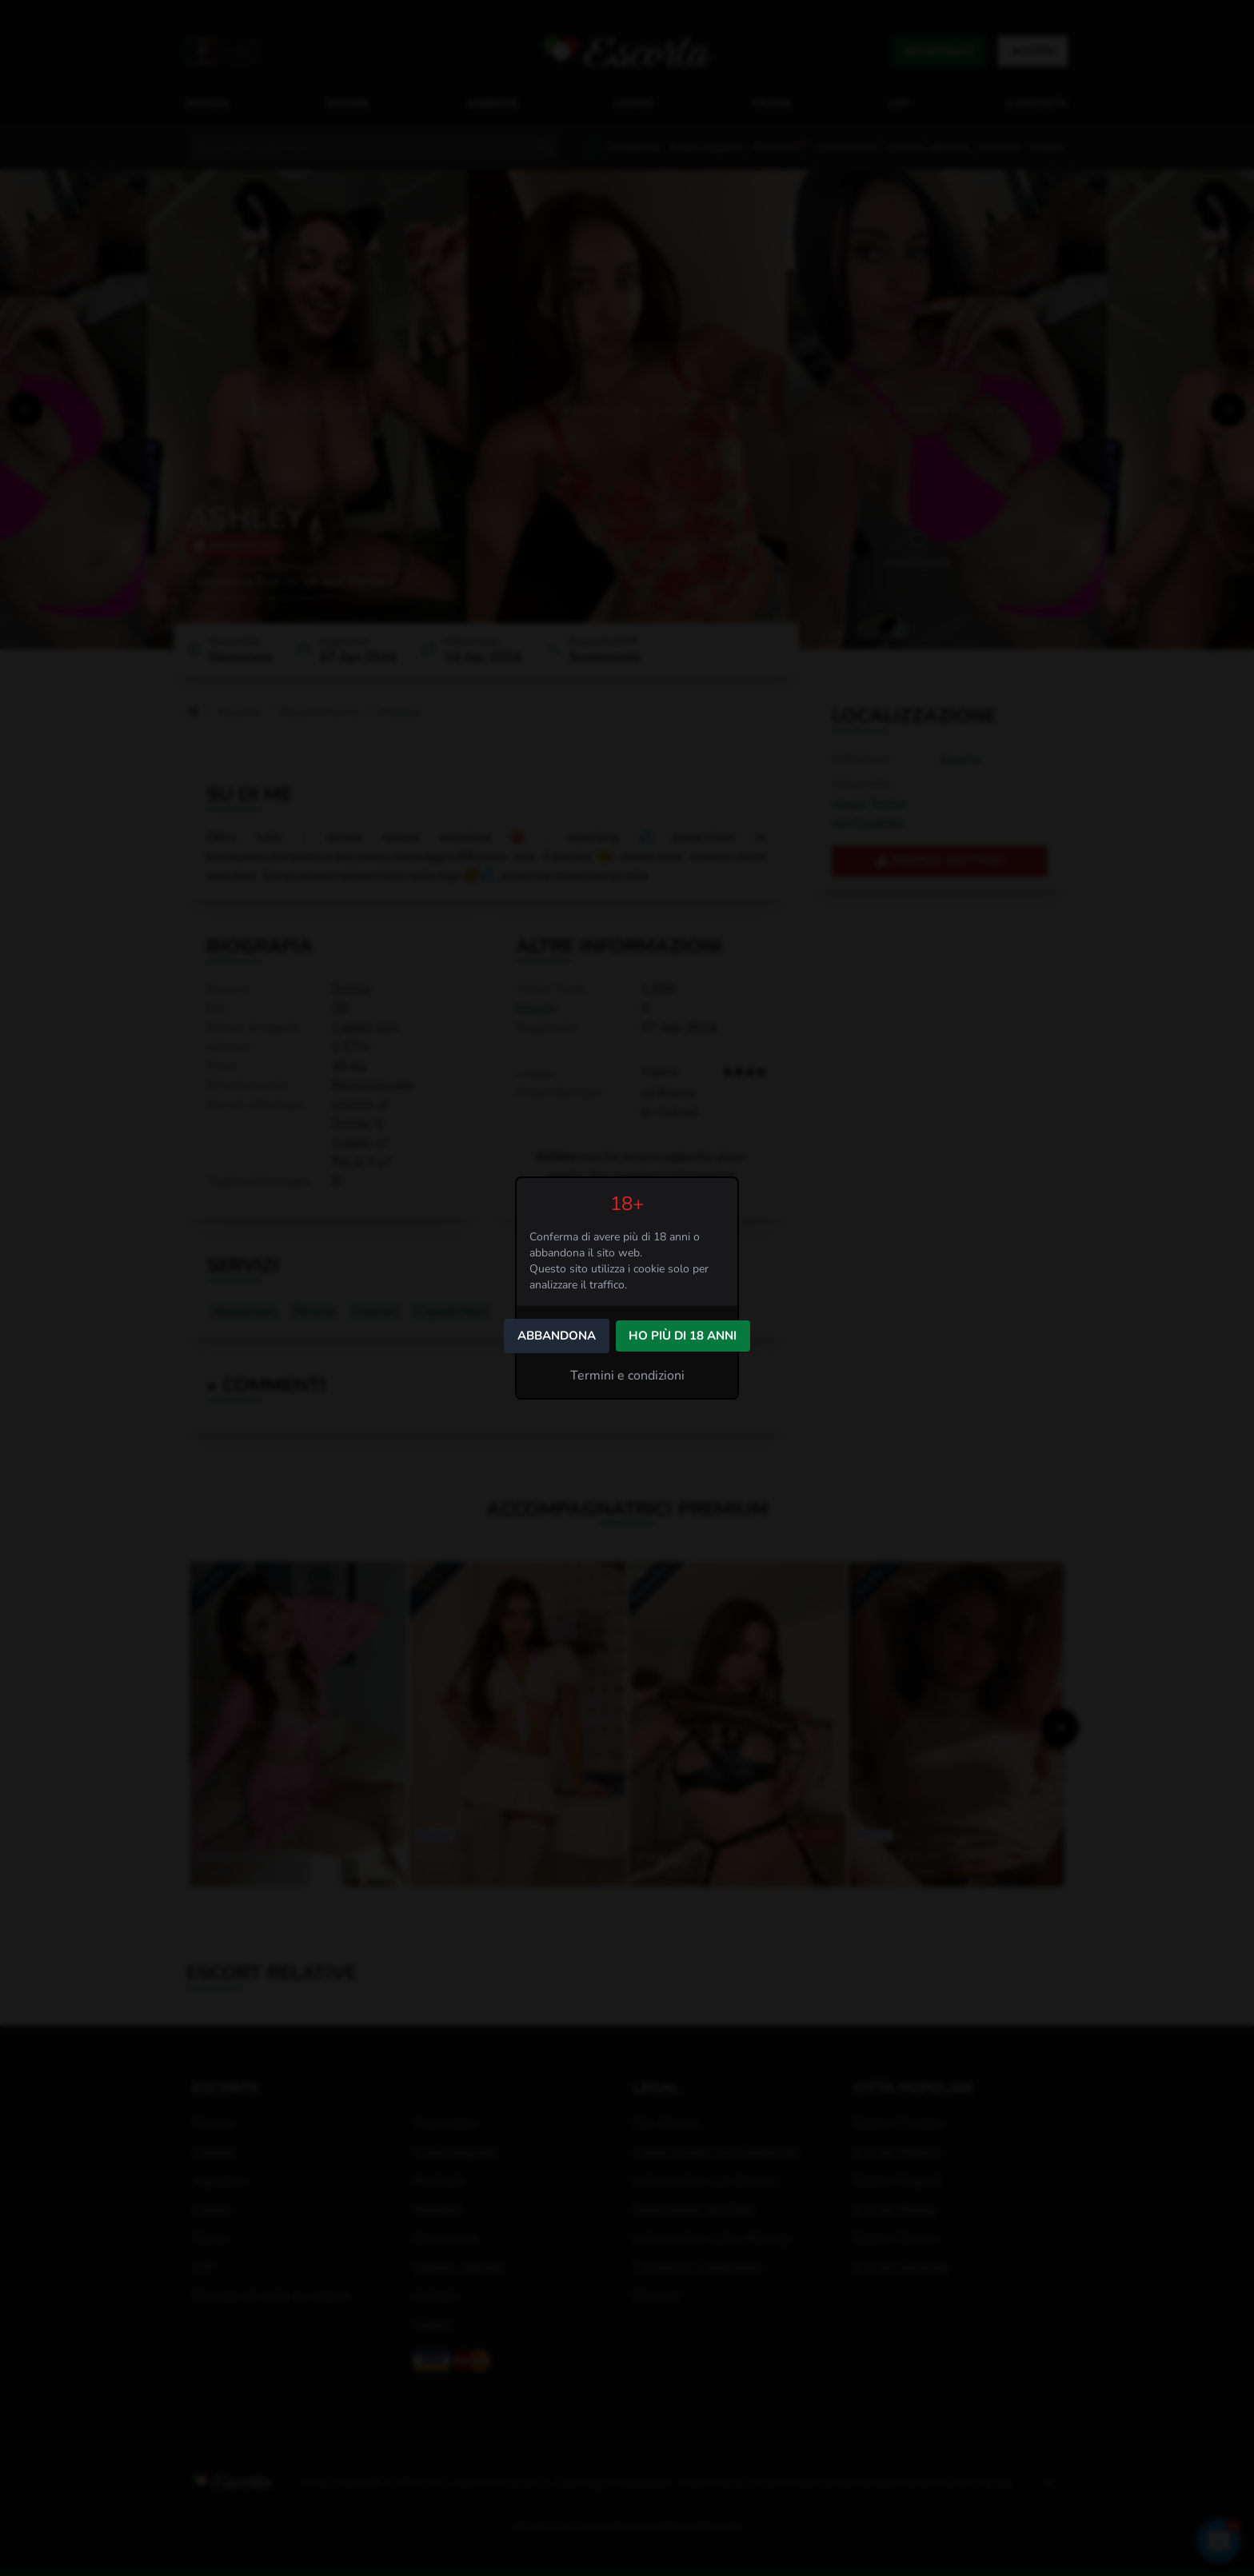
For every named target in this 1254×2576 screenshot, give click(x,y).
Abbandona (556, 1336)
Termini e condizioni (627, 1375)
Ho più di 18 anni (683, 1336)
